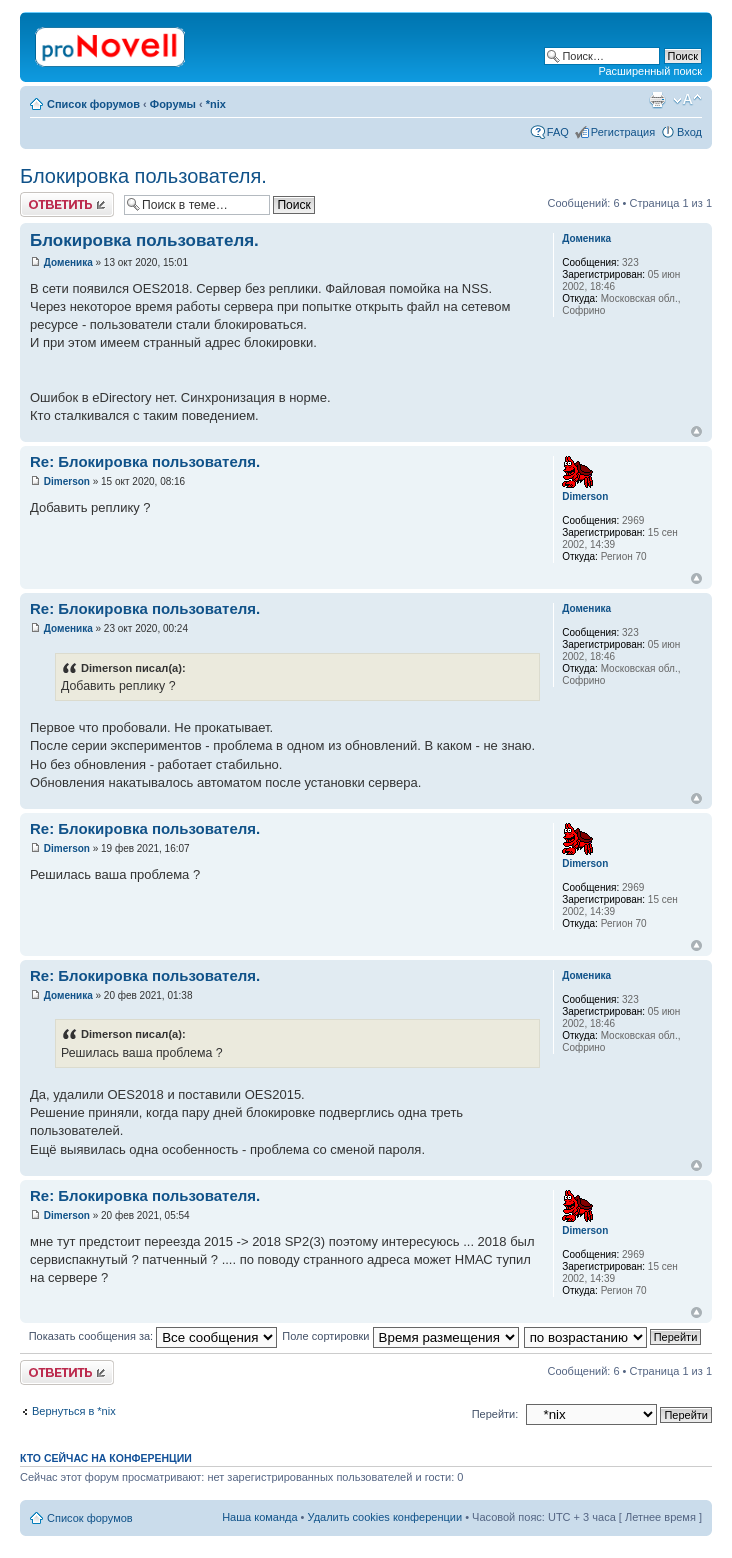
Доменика (68, 262)
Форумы (173, 104)
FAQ (558, 132)
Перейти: (495, 1414)
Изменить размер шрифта (687, 100)
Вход (689, 132)
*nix (216, 104)
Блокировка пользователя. (143, 176)
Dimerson (67, 481)
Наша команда (259, 1517)
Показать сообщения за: (153, 1336)
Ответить (67, 204)
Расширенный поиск (650, 71)
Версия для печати (657, 100)
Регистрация (623, 132)
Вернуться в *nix (74, 1411)
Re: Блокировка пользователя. (145, 461)
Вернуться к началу (696, 431)
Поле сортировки (400, 1336)
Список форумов (93, 104)
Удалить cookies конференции (385, 1517)
